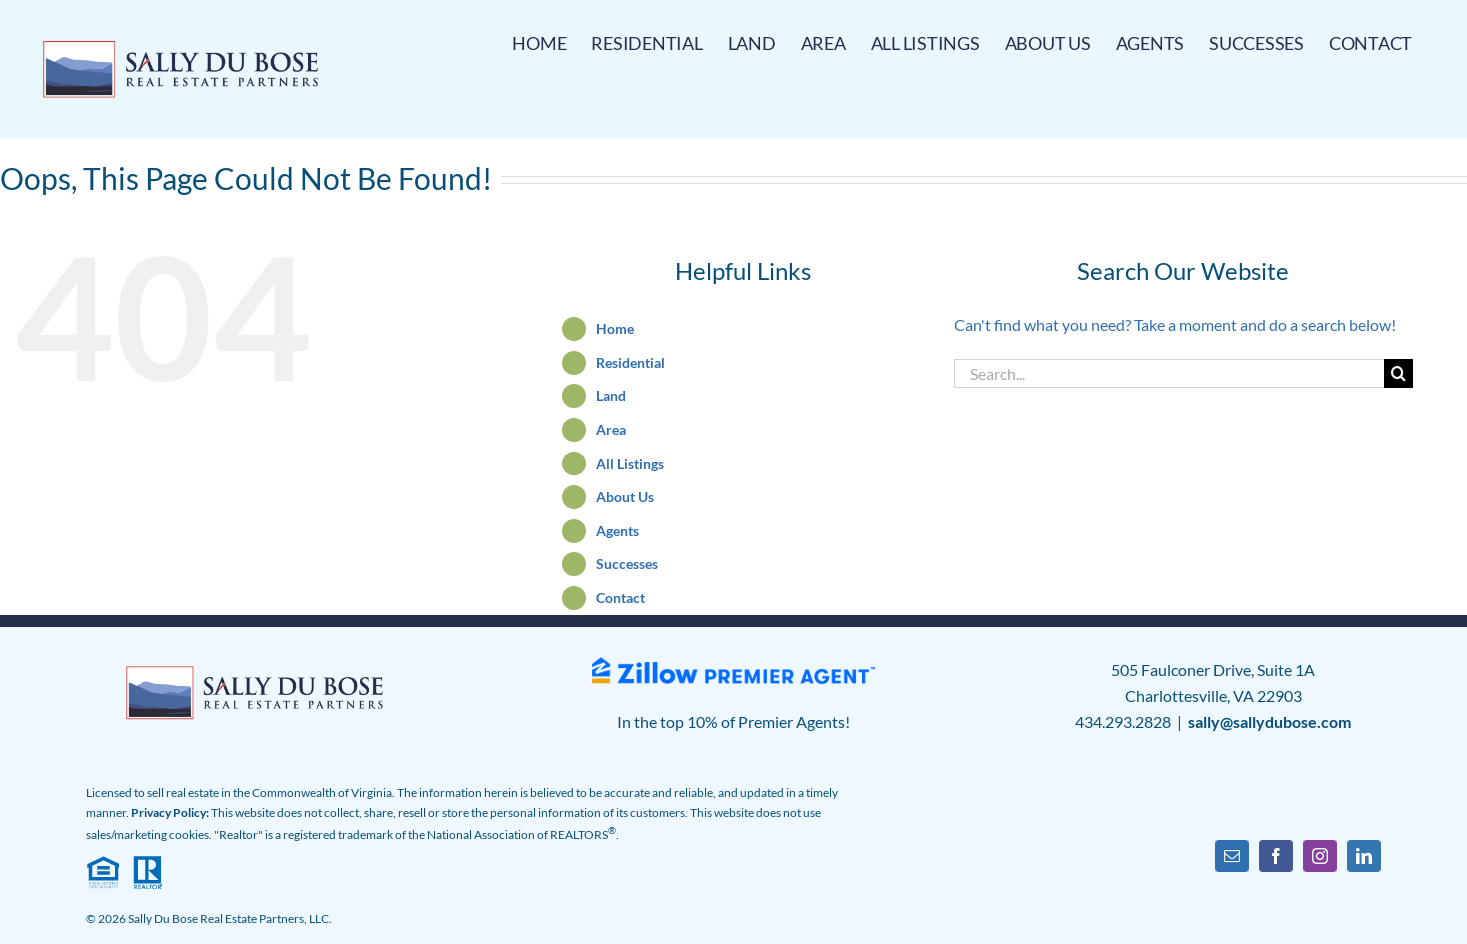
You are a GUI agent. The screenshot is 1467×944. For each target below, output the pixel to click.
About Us (625, 496)
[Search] (1398, 373)
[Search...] (1169, 373)
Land (611, 395)
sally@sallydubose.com (1269, 721)
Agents (617, 530)
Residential (630, 362)
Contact (620, 597)
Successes (627, 563)
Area (611, 429)
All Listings (630, 463)
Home (615, 328)
